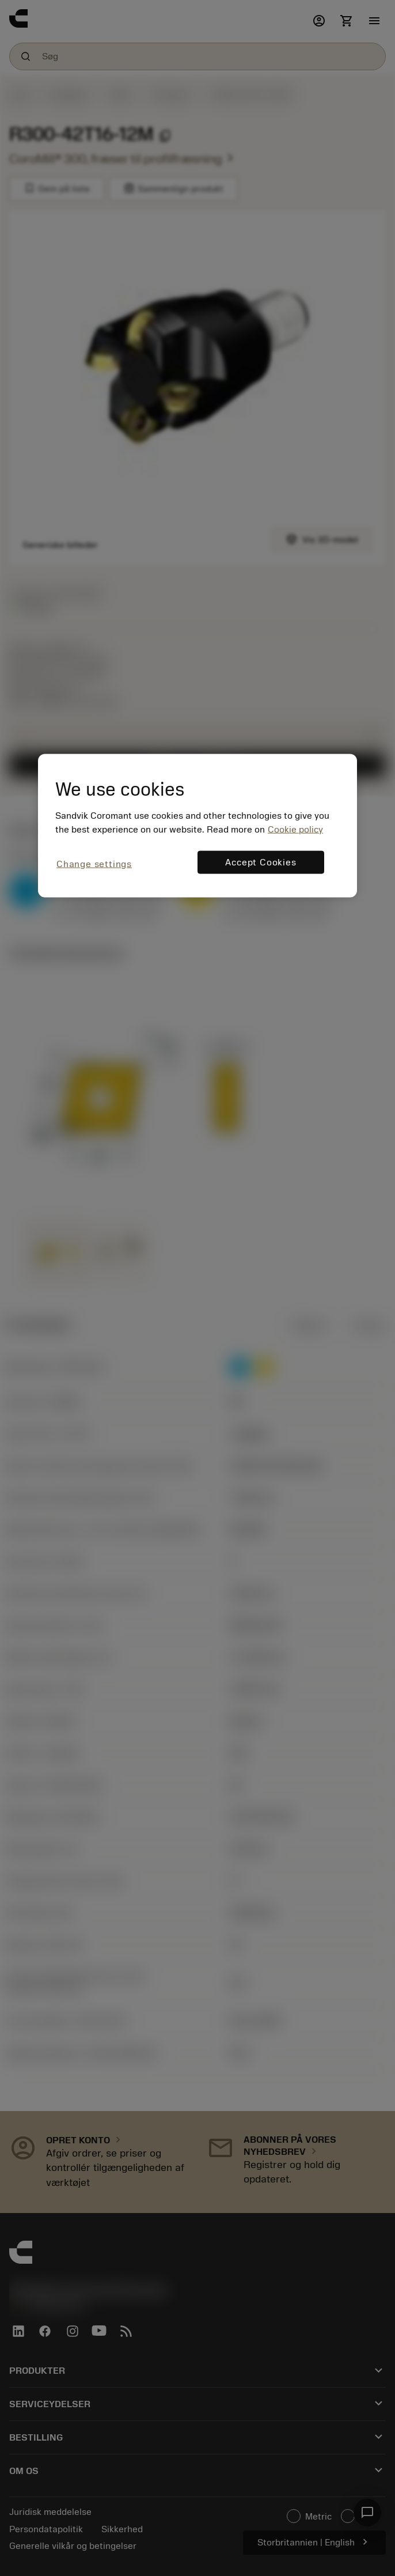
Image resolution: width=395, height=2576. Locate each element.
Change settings (94, 864)
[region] (197, 826)
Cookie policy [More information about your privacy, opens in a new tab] (295, 829)
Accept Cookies (260, 862)
